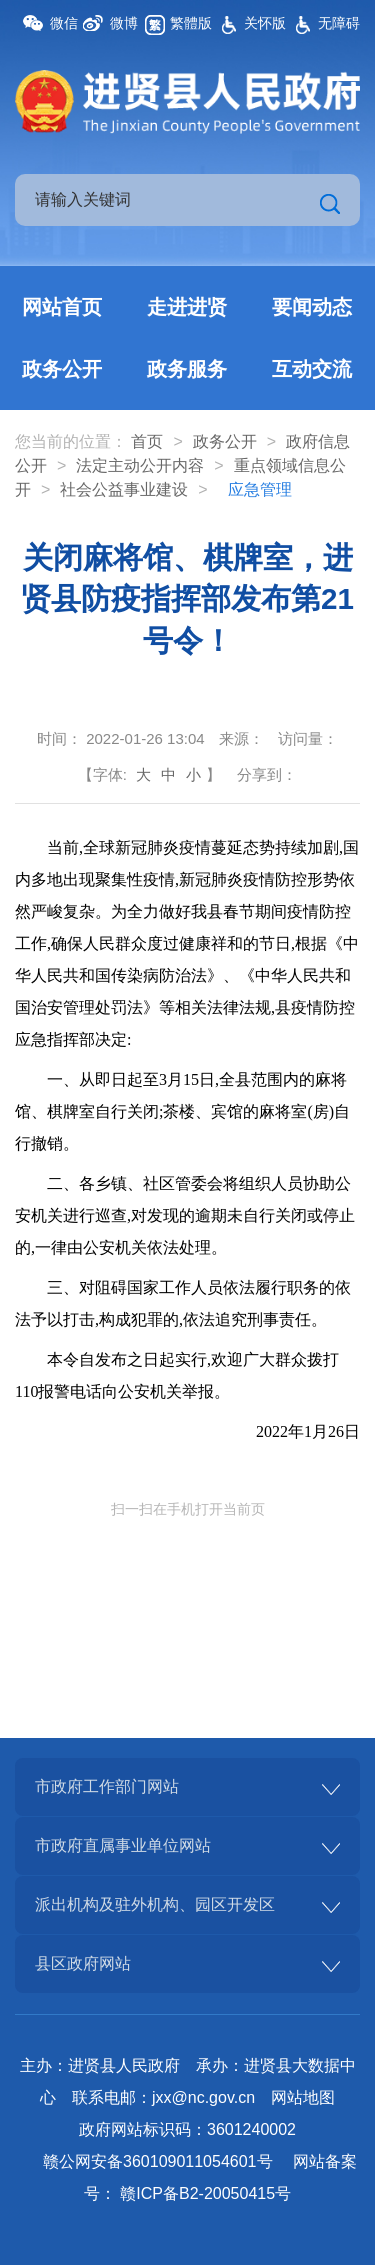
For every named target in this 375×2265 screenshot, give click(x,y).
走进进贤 (187, 307)
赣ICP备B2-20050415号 (205, 2193)
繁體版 (191, 23)
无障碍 (339, 23)
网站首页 (62, 307)
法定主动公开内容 (140, 465)
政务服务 (187, 369)
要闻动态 (312, 307)
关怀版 (265, 23)
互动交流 (312, 369)
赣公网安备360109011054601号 (157, 2161)
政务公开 (62, 369)
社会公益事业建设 (124, 489)
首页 (147, 441)
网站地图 (303, 2097)
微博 (124, 23)
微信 (64, 23)
